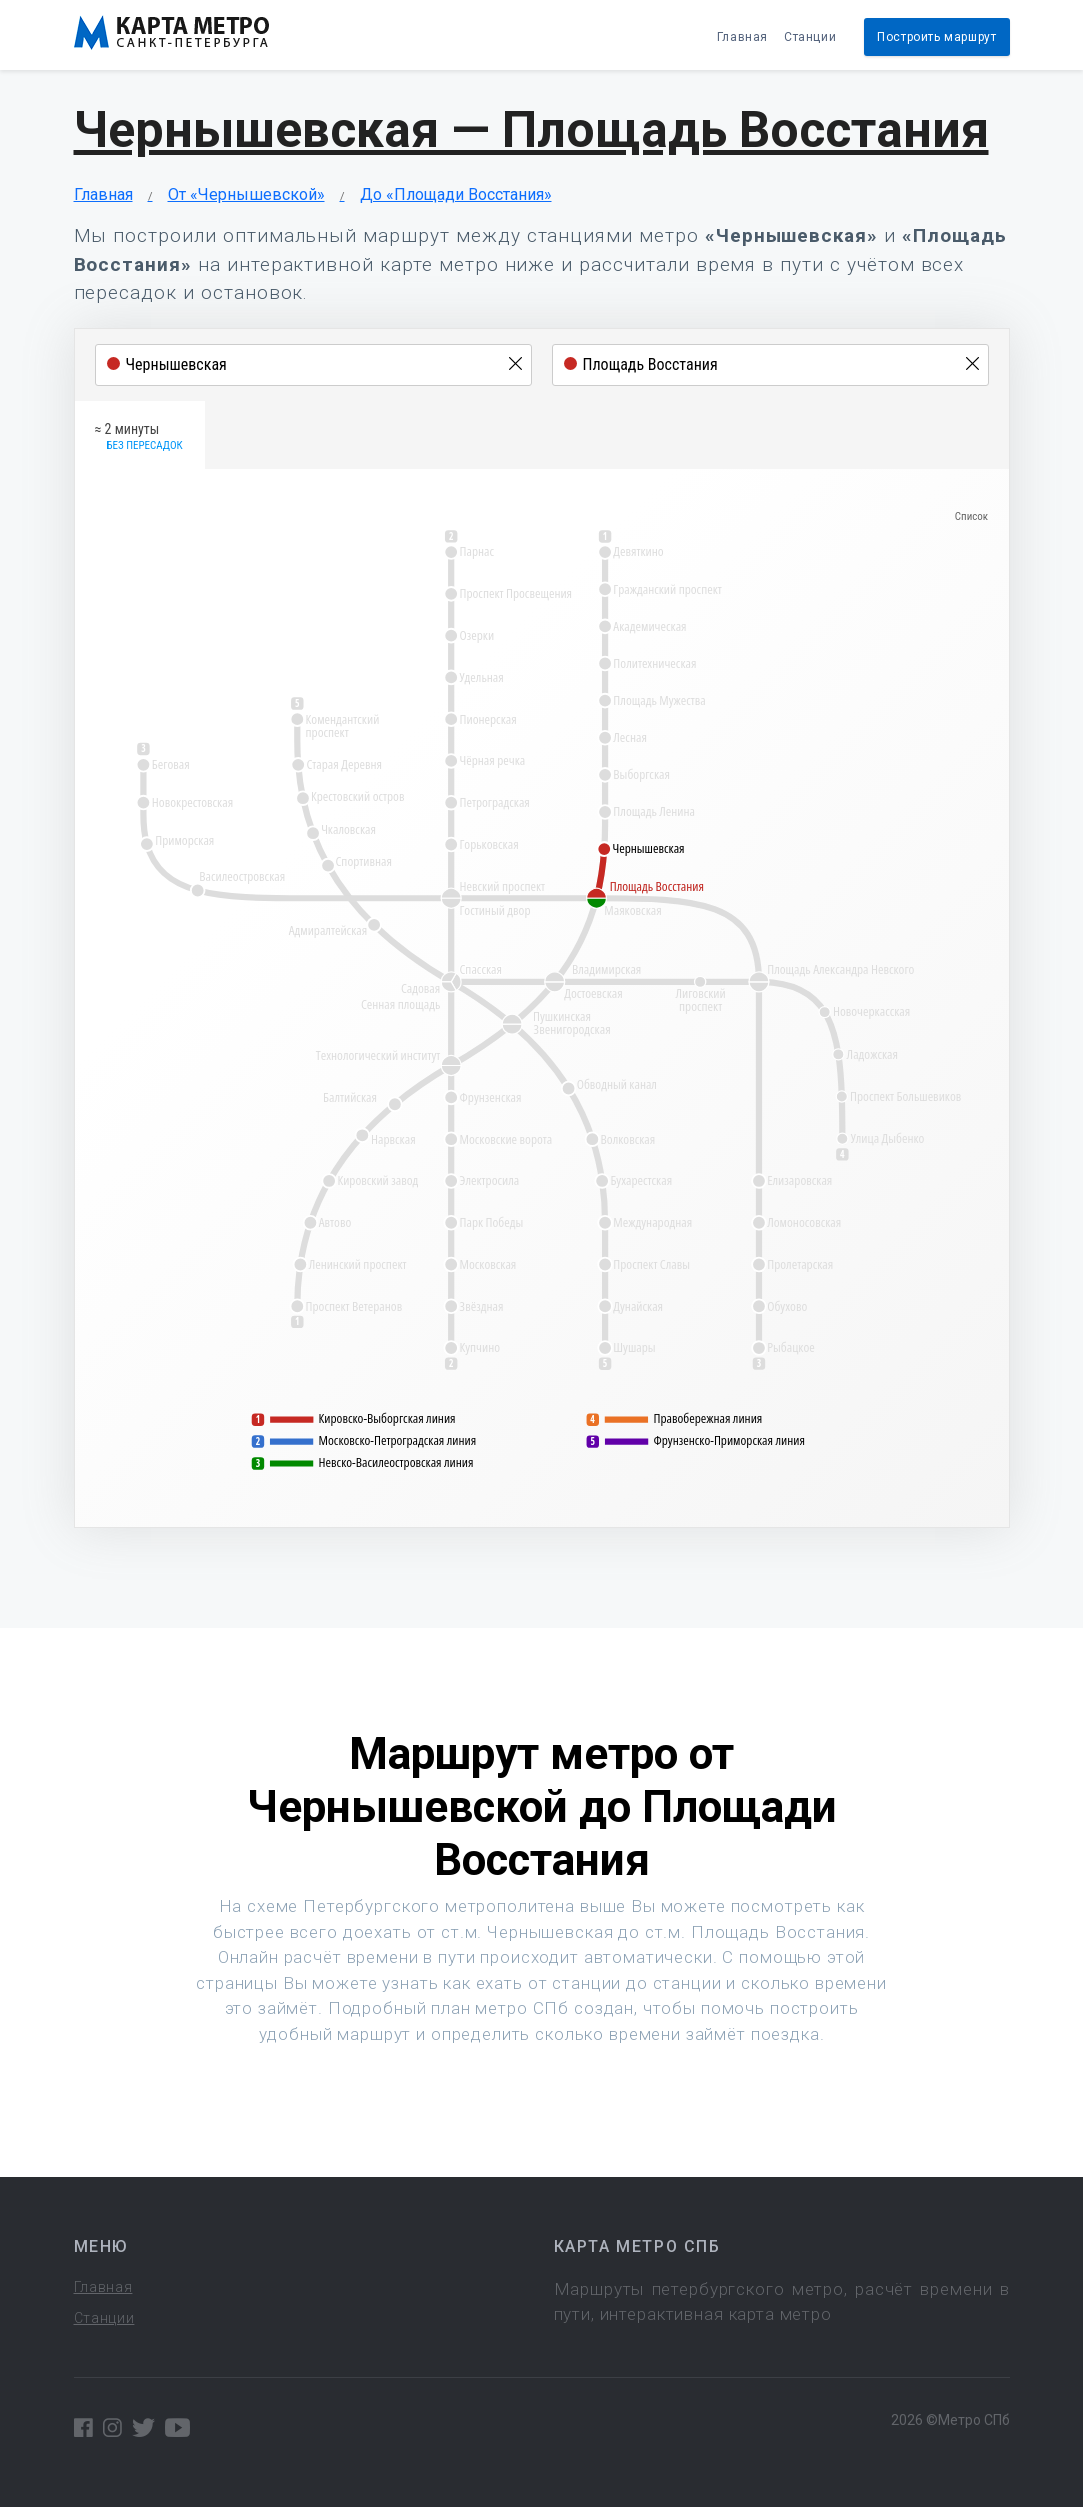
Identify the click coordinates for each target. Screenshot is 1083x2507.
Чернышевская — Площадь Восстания (531, 130)
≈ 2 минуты (139, 438)
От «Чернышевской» (246, 194)
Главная (742, 37)
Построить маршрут (936, 37)
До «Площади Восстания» (456, 194)
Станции (810, 37)
